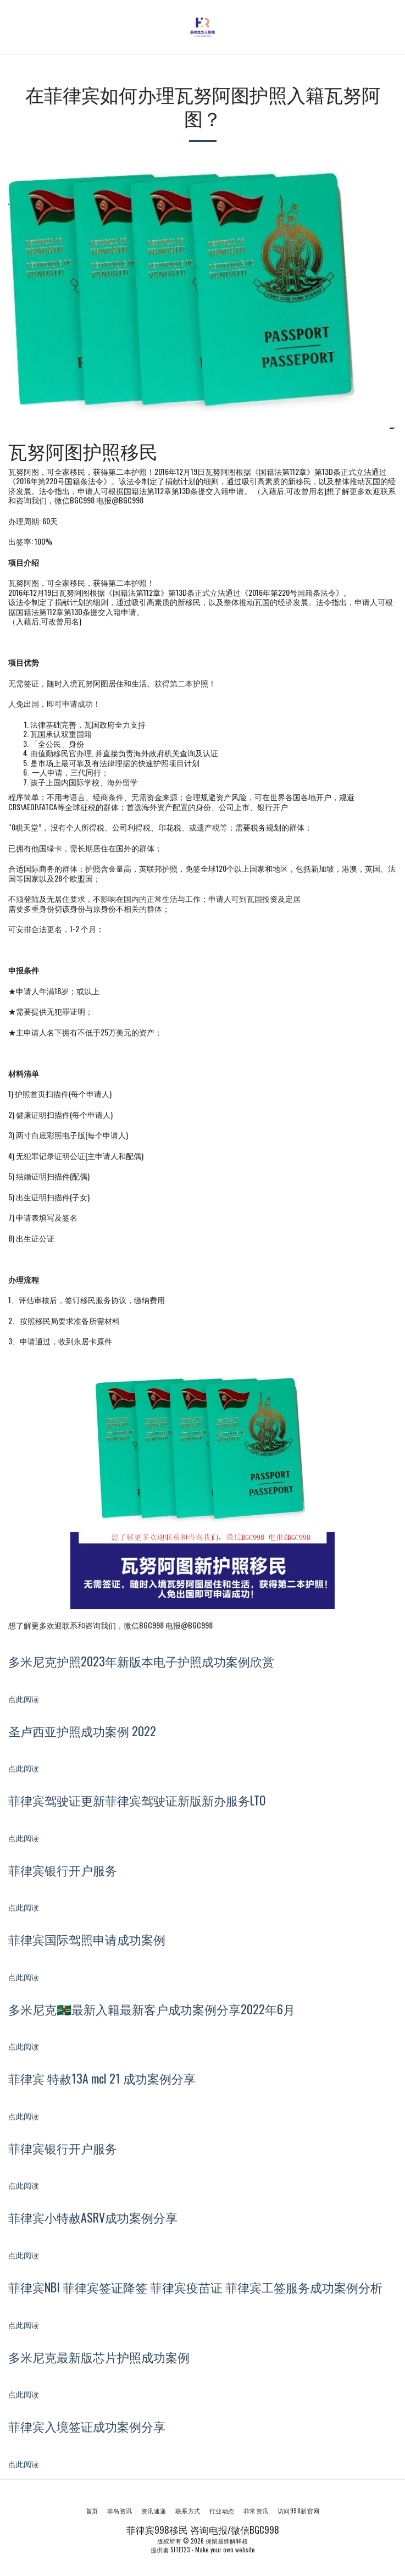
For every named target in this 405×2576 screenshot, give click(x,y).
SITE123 (180, 2549)
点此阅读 (25, 1698)
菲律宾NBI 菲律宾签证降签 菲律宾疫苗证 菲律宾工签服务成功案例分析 (195, 2287)
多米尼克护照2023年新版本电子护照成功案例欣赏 (141, 1661)
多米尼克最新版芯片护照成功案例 (99, 2357)
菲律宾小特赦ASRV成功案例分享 (92, 2217)
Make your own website (225, 2549)
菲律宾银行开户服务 (62, 1870)
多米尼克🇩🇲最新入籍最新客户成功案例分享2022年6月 (151, 2009)
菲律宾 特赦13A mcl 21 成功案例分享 (102, 2078)
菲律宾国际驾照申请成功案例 (86, 1939)
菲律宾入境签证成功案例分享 (86, 2426)
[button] (12, 27)
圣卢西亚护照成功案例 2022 (82, 1731)
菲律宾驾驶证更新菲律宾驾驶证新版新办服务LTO (136, 1800)
